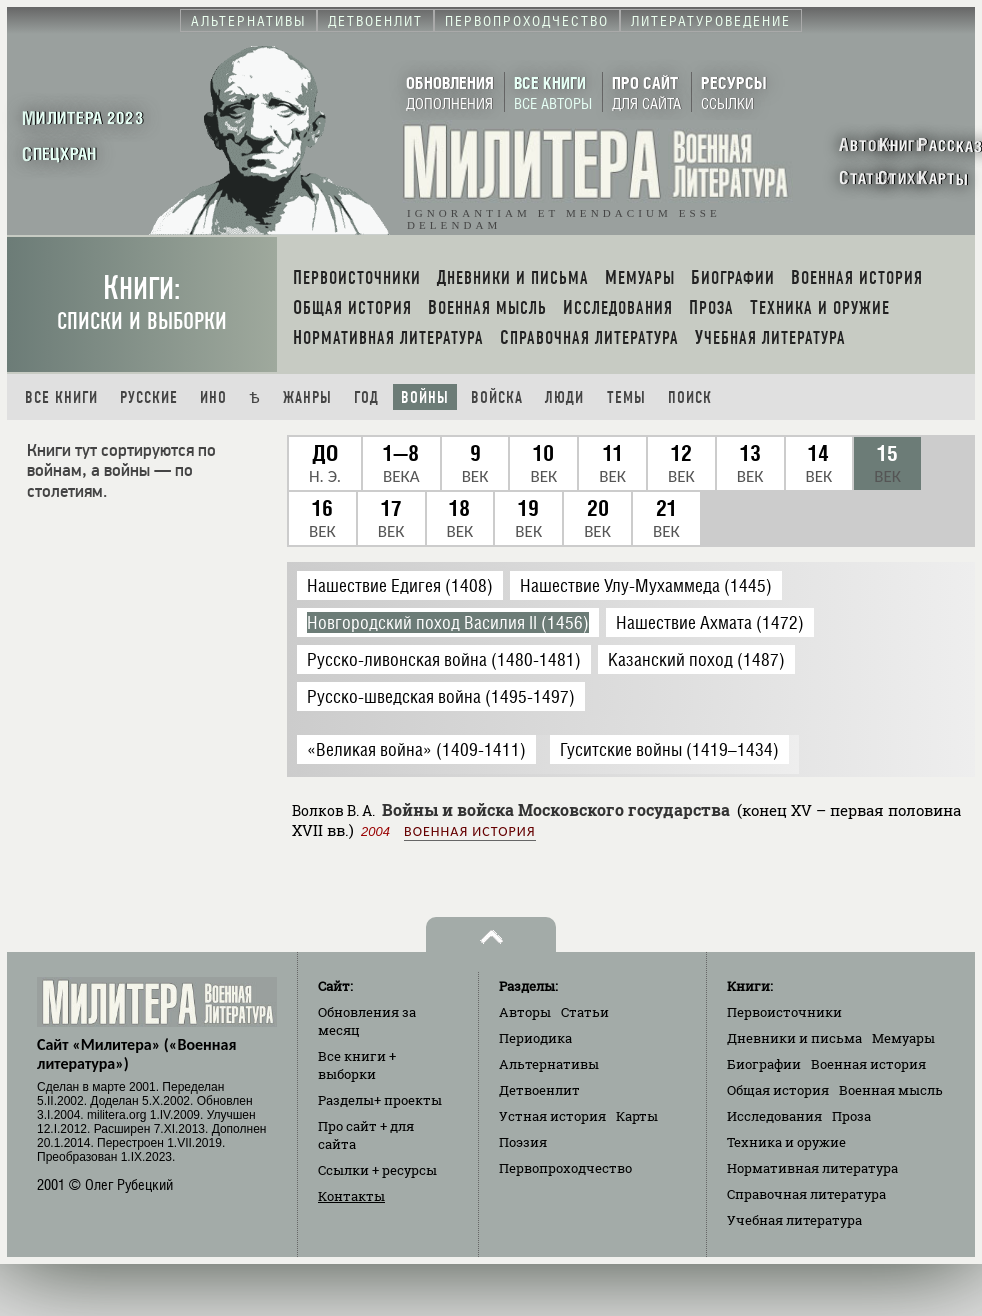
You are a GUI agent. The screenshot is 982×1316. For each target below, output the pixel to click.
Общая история (778, 1090)
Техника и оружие (786, 1142)
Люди (564, 397)
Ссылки (377, 1170)
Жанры (307, 397)
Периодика (535, 1038)
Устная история (552, 1116)
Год (366, 397)
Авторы (525, 1012)
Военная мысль (891, 1090)
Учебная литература (794, 1220)
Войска (497, 397)
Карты (637, 1116)
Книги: (142, 302)
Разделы (380, 1100)
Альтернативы (549, 1064)
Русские (149, 397)
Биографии (764, 1064)
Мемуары (903, 1038)
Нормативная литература (812, 1168)
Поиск (690, 397)
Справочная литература (806, 1194)
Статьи (585, 1012)
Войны (425, 397)
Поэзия (523, 1142)
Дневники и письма (794, 1038)
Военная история (469, 831)
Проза (851, 1116)
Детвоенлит (539, 1090)
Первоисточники (784, 1012)
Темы (626, 397)
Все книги (61, 397)
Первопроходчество (565, 1168)
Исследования (774, 1116)
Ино (213, 397)
